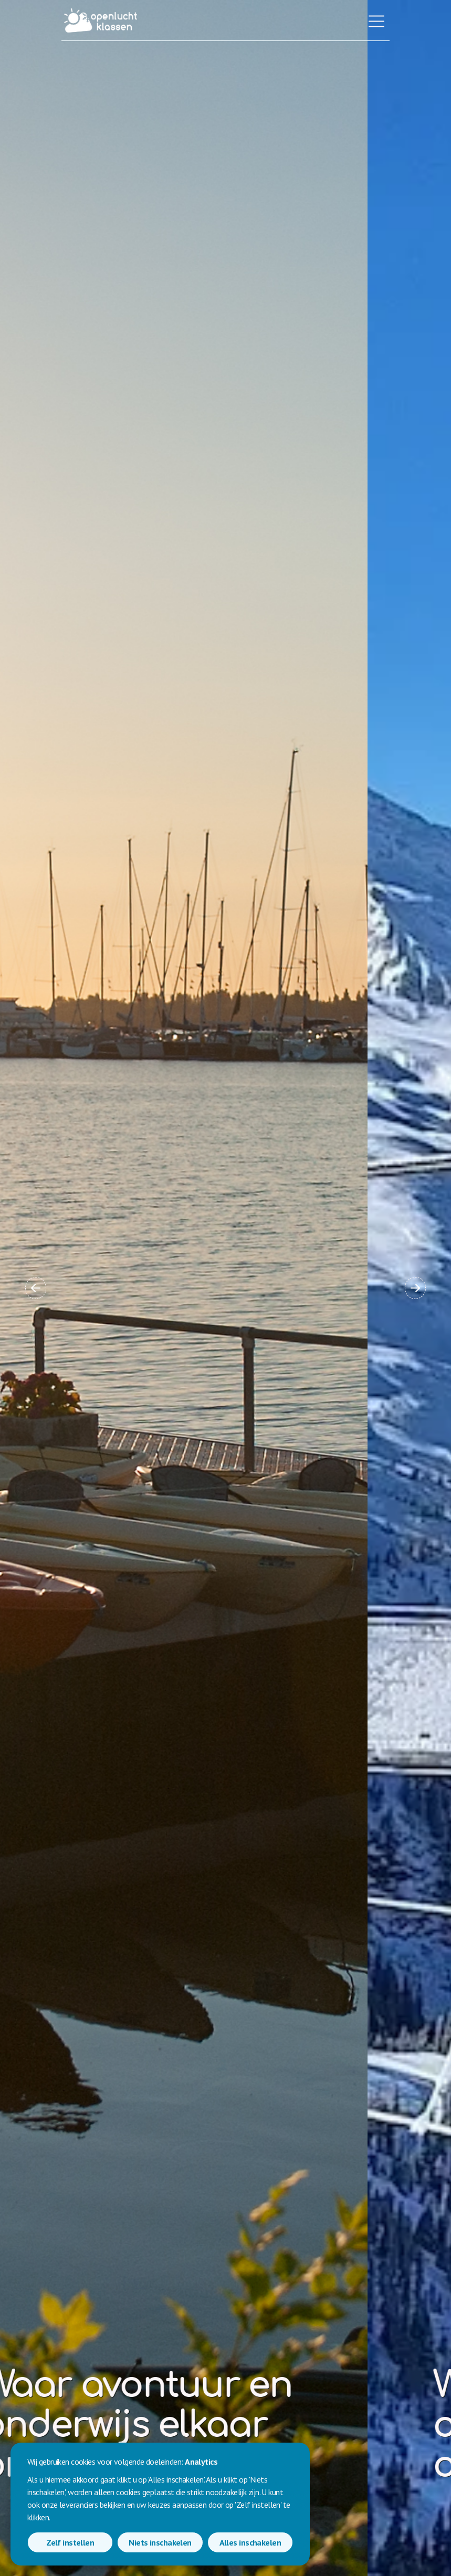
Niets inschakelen (160, 2542)
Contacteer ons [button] (333, 2516)
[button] (36, 1288)
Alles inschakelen (250, 2542)
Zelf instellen (70, 2542)
